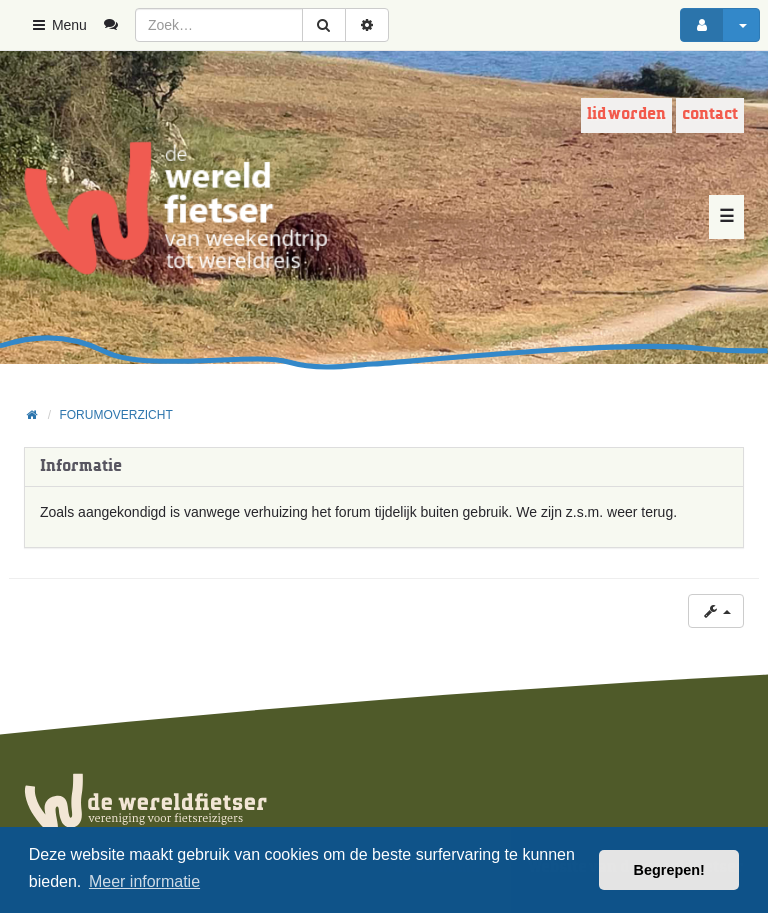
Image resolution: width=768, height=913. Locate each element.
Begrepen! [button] (669, 870)
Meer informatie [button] (144, 881)
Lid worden (626, 114)
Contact (710, 114)
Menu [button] (58, 25)
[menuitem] (118, 25)
